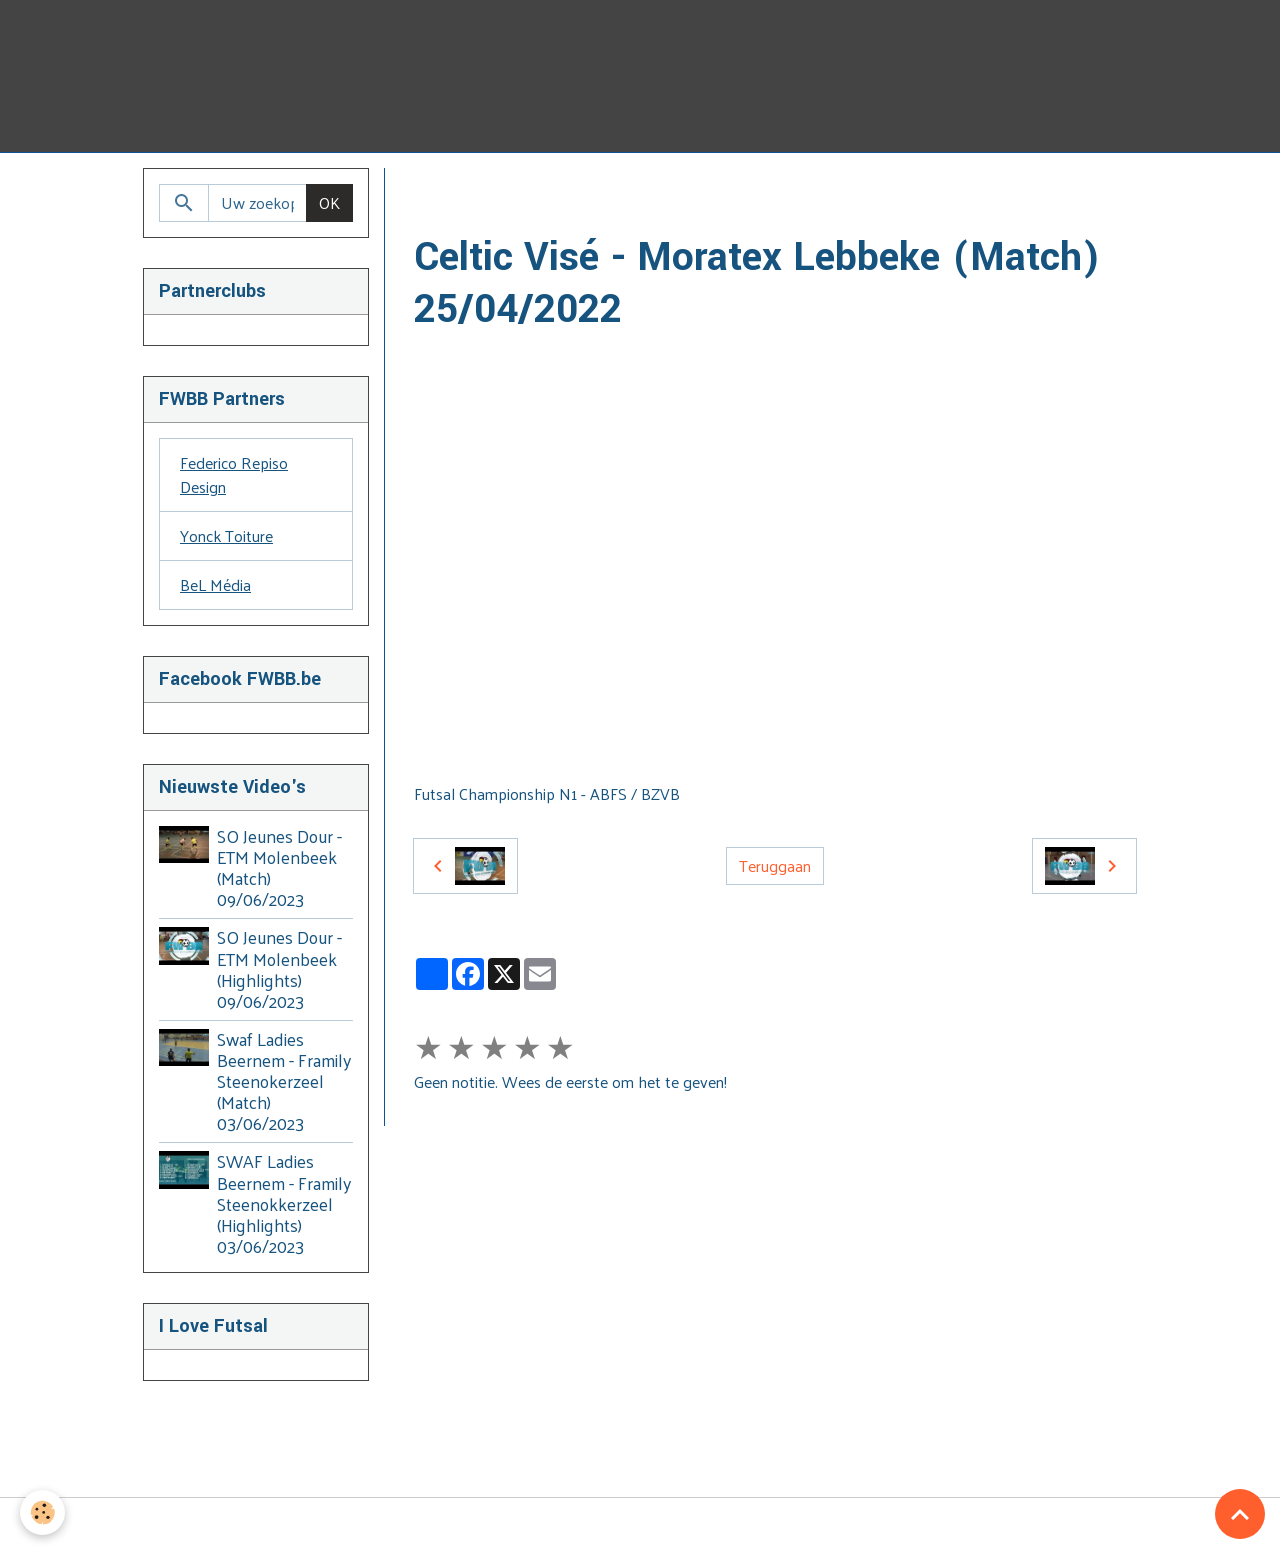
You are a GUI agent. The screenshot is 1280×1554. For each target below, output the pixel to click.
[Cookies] (42, 1512)
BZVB (601, 191)
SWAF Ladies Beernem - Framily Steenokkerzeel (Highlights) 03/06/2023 (284, 1203)
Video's (535, 191)
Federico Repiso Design (234, 474)
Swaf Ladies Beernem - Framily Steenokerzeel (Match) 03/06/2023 (284, 1081)
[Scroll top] (1240, 1514)
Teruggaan (775, 865)
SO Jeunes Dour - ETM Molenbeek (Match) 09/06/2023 (279, 867)
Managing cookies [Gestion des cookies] (640, 1526)
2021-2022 (678, 191)
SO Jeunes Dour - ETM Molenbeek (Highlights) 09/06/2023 (279, 968)
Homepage (451, 191)
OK (329, 202)
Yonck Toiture (226, 535)
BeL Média (215, 584)
